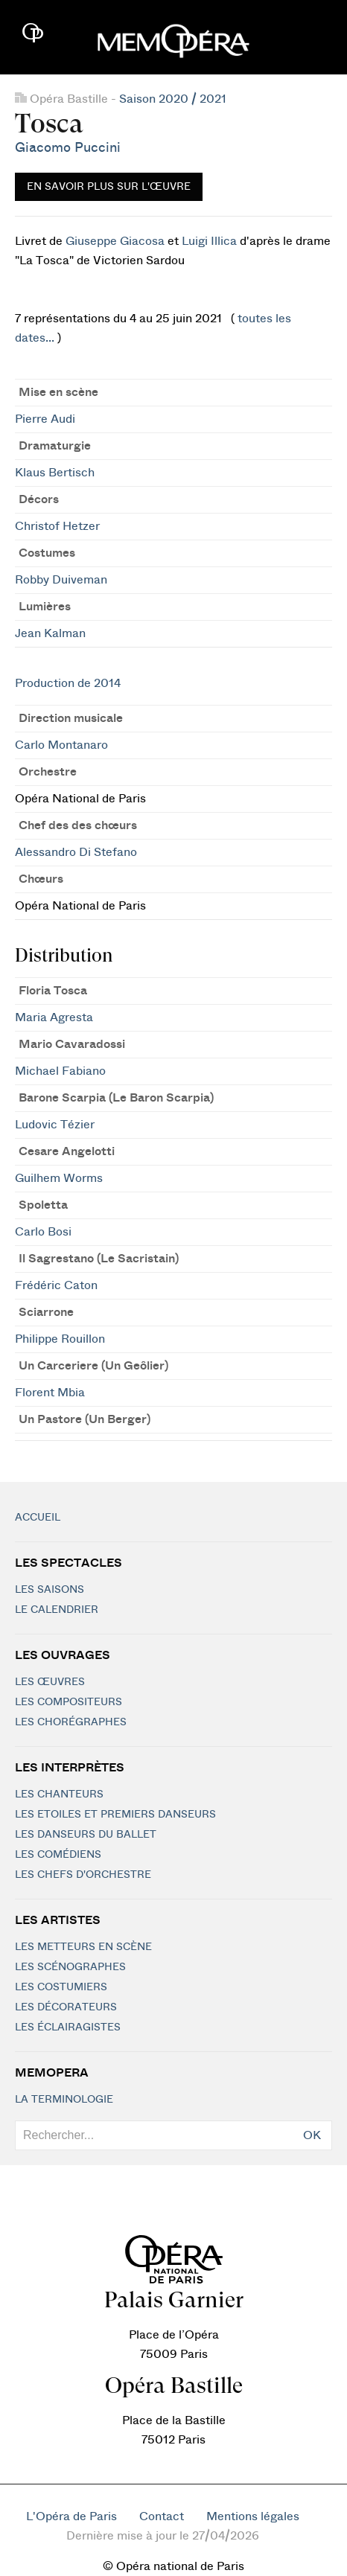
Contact (161, 2516)
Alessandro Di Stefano (76, 852)
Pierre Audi (45, 419)
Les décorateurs (66, 2007)
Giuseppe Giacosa (115, 241)
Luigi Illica (209, 241)
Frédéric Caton (56, 1285)
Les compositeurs (68, 1702)
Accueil (37, 1517)
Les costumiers (61, 1987)
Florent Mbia (50, 1393)
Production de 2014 (68, 683)
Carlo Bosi (43, 1232)
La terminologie (64, 2099)
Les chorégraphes (71, 1722)
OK (312, 2135)
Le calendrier (56, 1610)
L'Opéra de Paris (71, 2516)
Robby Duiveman (61, 580)
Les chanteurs (59, 1794)
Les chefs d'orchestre (83, 1875)
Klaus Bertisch (55, 473)
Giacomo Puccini (68, 147)
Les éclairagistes (68, 2027)
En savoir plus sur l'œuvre (109, 187)
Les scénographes (70, 1967)
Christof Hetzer (57, 526)
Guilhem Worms (59, 1178)
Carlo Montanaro (61, 745)
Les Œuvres (50, 1682)
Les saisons (49, 1590)
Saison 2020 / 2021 (172, 99)
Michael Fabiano (60, 1071)
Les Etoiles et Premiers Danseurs (115, 1814)
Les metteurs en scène (83, 1947)
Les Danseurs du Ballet (85, 1834)
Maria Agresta (54, 1017)
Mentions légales (252, 2516)
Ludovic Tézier (55, 1125)
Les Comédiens (58, 1855)
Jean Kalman (50, 633)
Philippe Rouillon (60, 1339)
